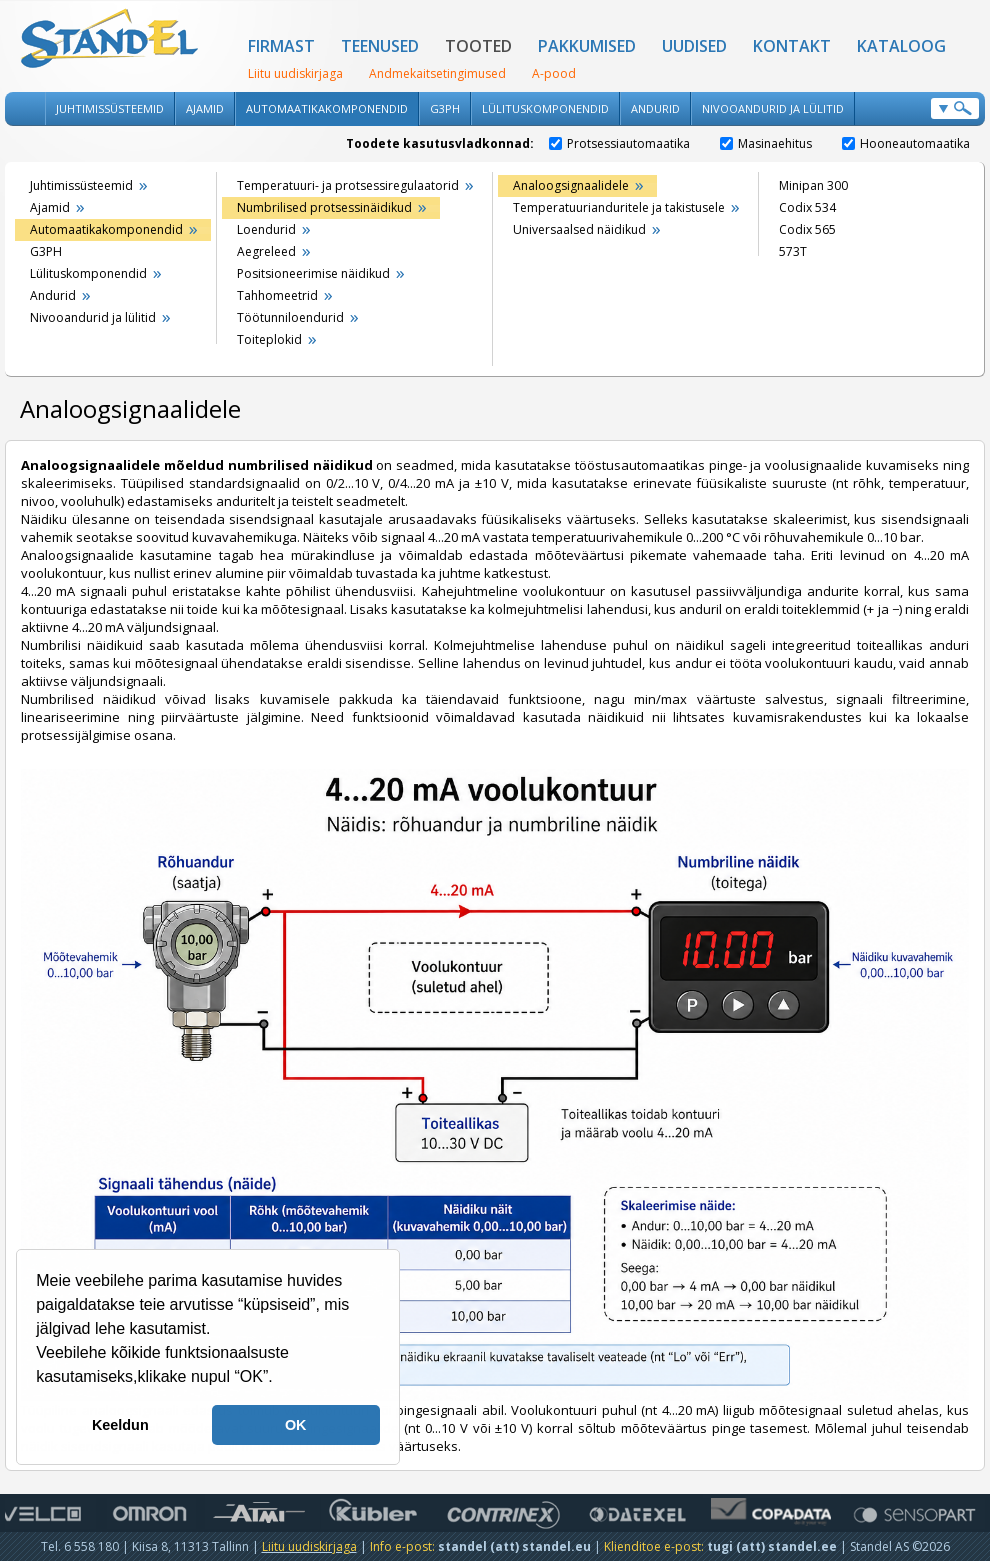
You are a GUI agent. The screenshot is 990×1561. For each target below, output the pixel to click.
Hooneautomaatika (906, 143)
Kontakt (792, 46)
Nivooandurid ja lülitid (773, 108)
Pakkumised (587, 46)
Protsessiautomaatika (619, 143)
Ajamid (205, 108)
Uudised (694, 46)
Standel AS (110, 40)
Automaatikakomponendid (327, 108)
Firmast (281, 46)
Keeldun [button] (120, 1425)
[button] (280, 1379)
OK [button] (296, 1425)
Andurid (655, 108)
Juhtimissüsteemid (110, 108)
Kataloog (901, 46)
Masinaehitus (766, 143)
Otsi (955, 108)
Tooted (478, 46)
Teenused (380, 46)
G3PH (445, 108)
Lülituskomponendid (545, 108)
